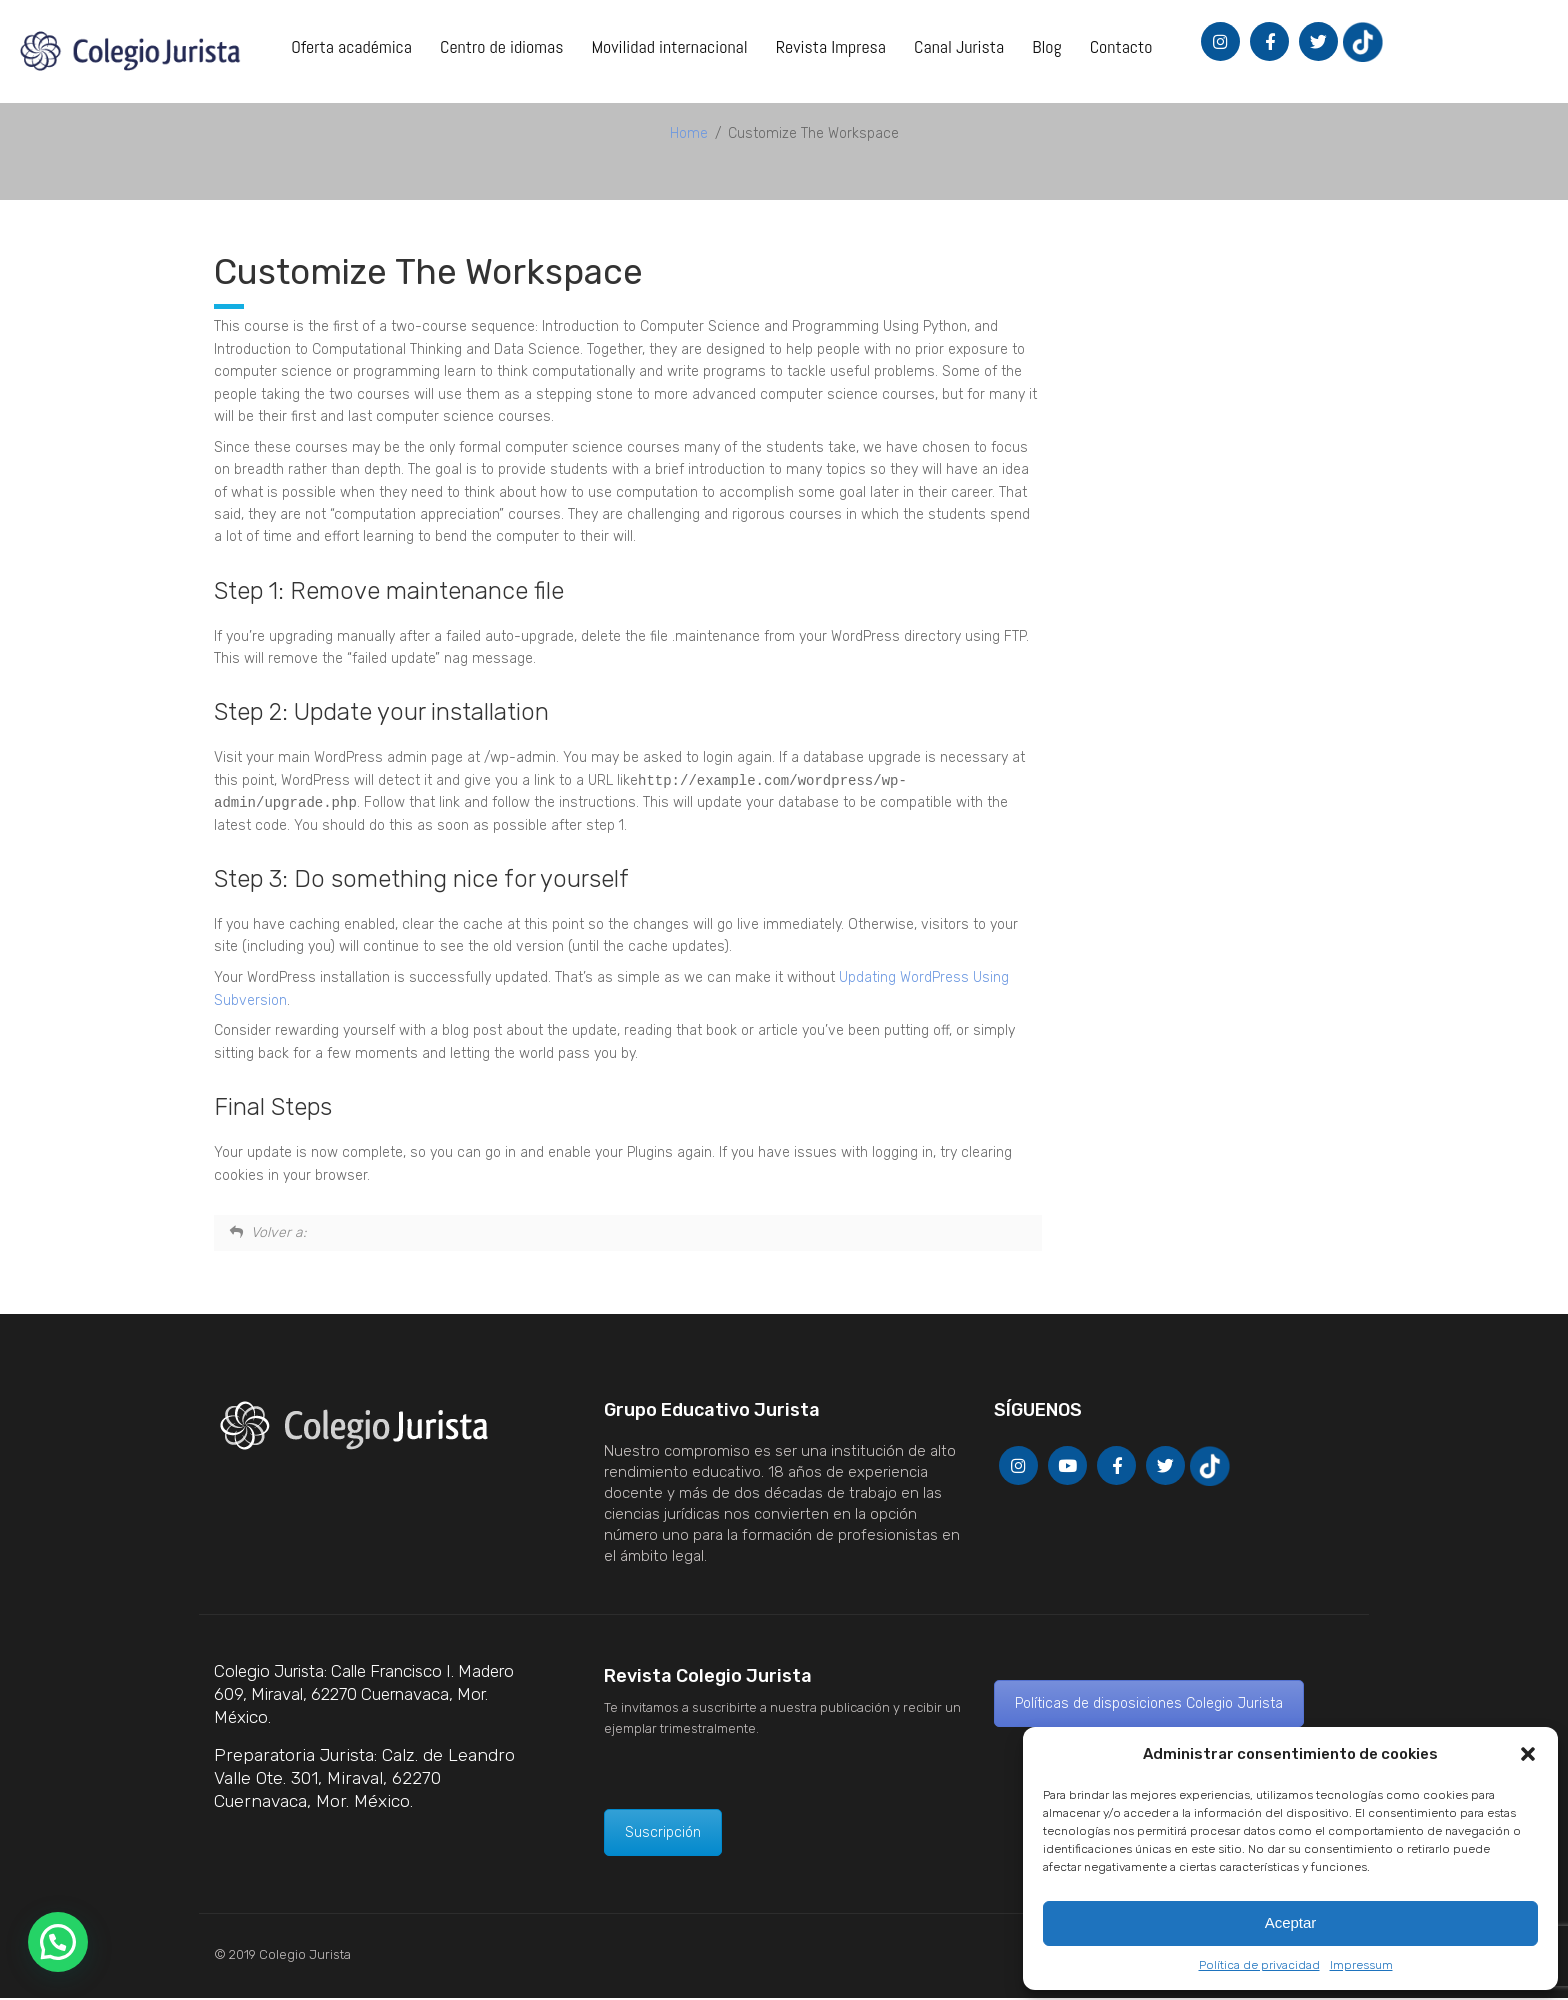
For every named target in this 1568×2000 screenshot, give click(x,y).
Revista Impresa (831, 46)
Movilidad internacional (669, 46)
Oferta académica (351, 46)
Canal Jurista (959, 46)
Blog (1046, 46)
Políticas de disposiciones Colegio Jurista (1149, 1705)
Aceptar (1291, 1922)
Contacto (1121, 46)
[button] (1528, 1754)
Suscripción (663, 1834)
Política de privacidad (1259, 1965)
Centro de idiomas (501, 46)
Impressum (1361, 1965)
